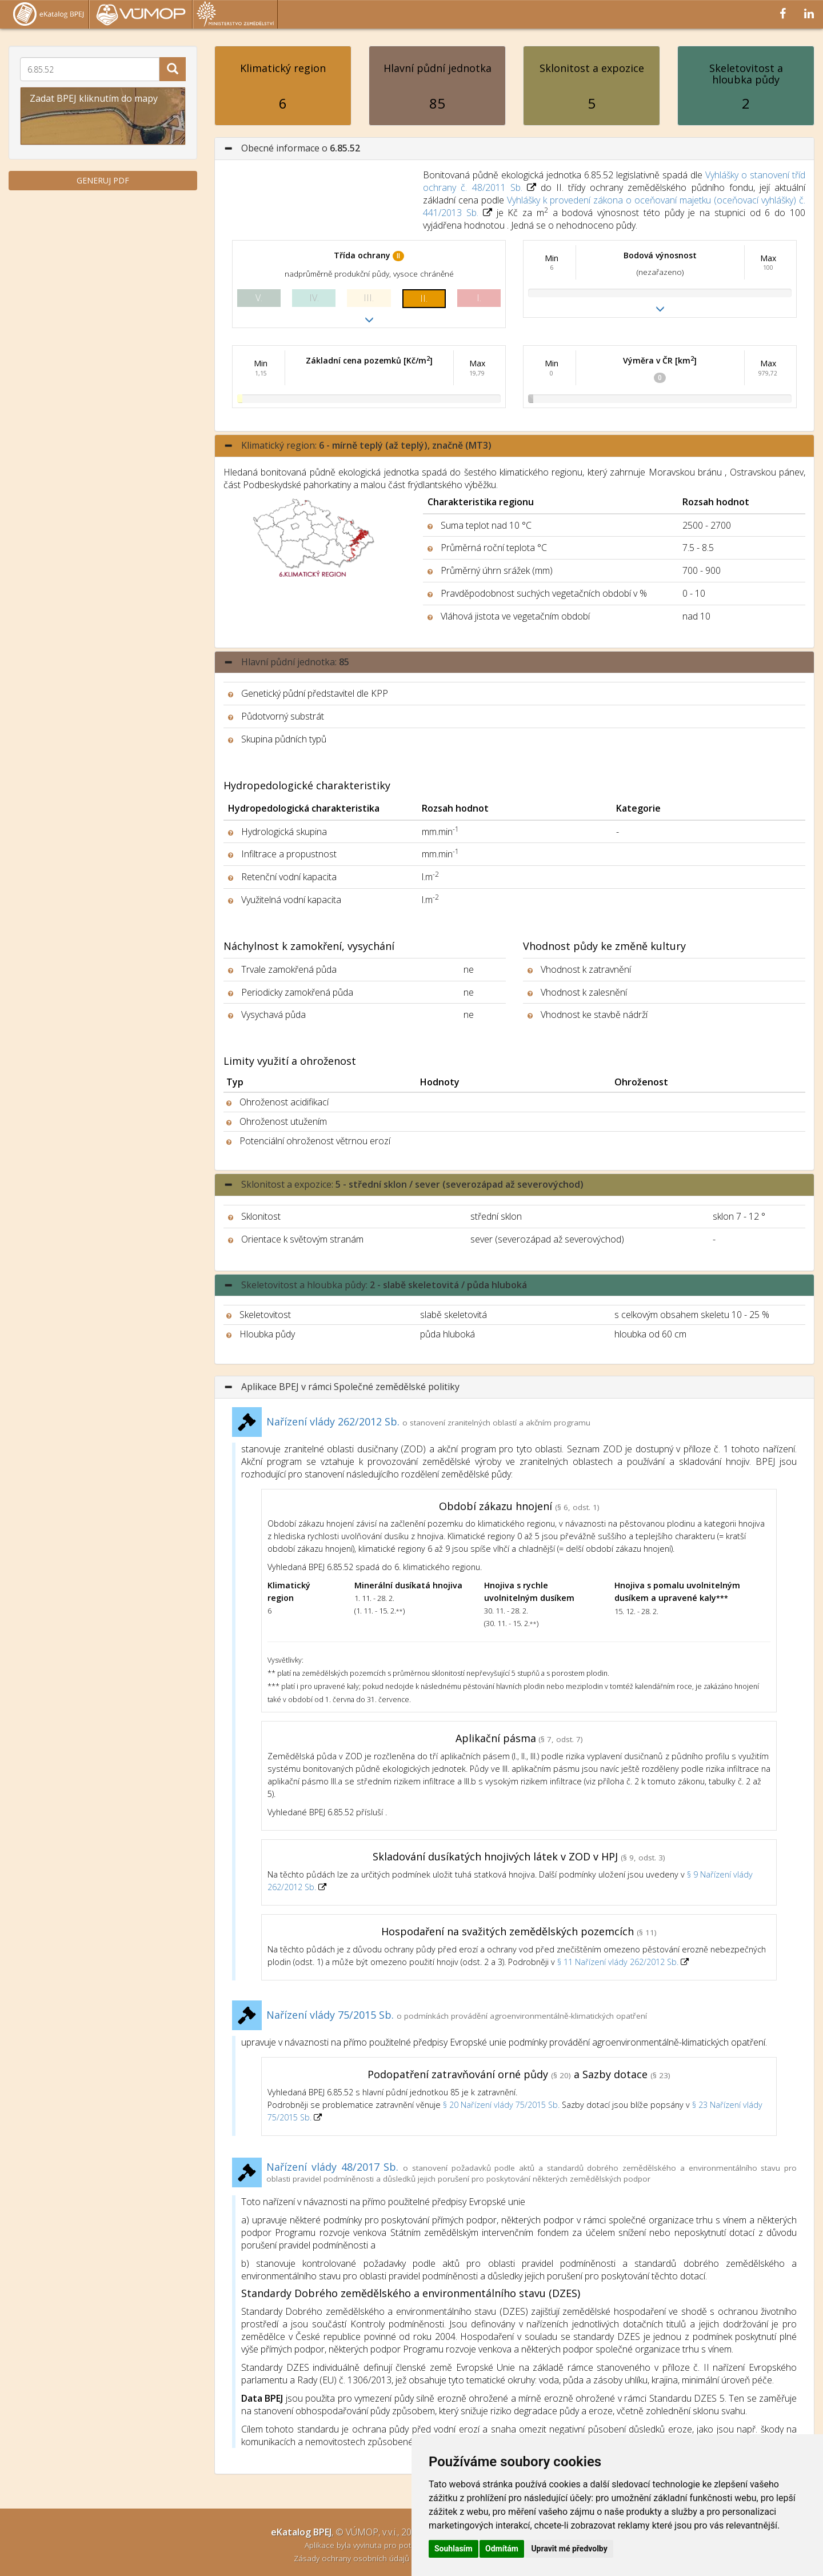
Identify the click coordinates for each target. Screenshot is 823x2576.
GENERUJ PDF (103, 180)
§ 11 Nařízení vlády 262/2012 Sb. (619, 1961)
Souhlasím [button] (453, 2548)
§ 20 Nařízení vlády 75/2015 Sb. (501, 2104)
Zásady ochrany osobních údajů (353, 2558)
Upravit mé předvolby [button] (569, 2548)
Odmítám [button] (501, 2548)
